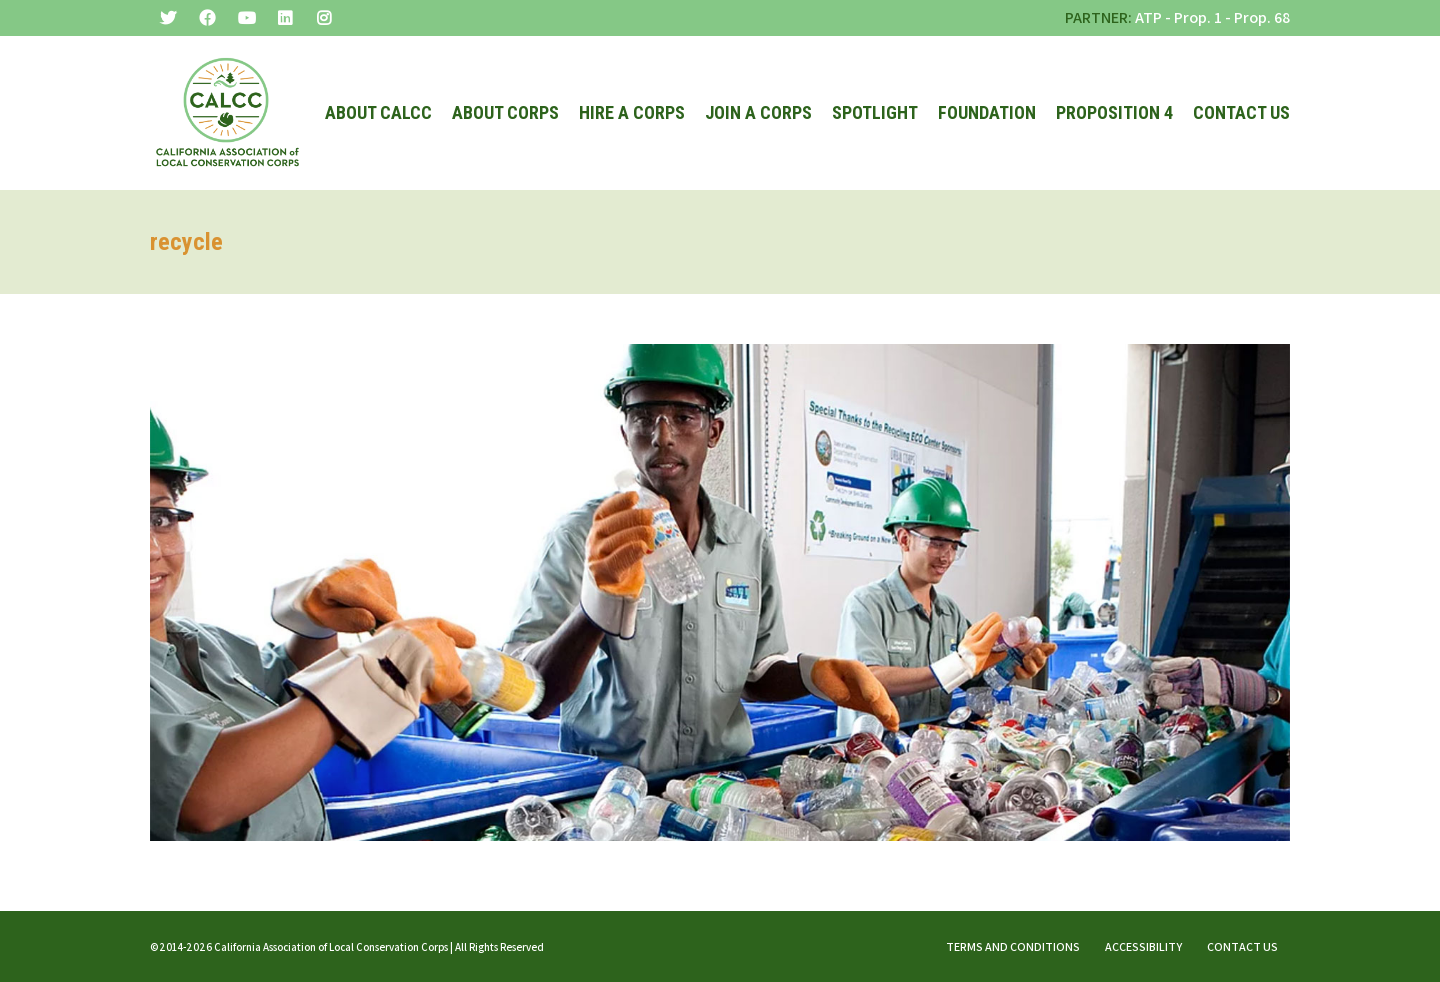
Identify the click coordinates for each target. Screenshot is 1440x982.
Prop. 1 (1198, 17)
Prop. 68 (1262, 17)
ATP (1148, 17)
